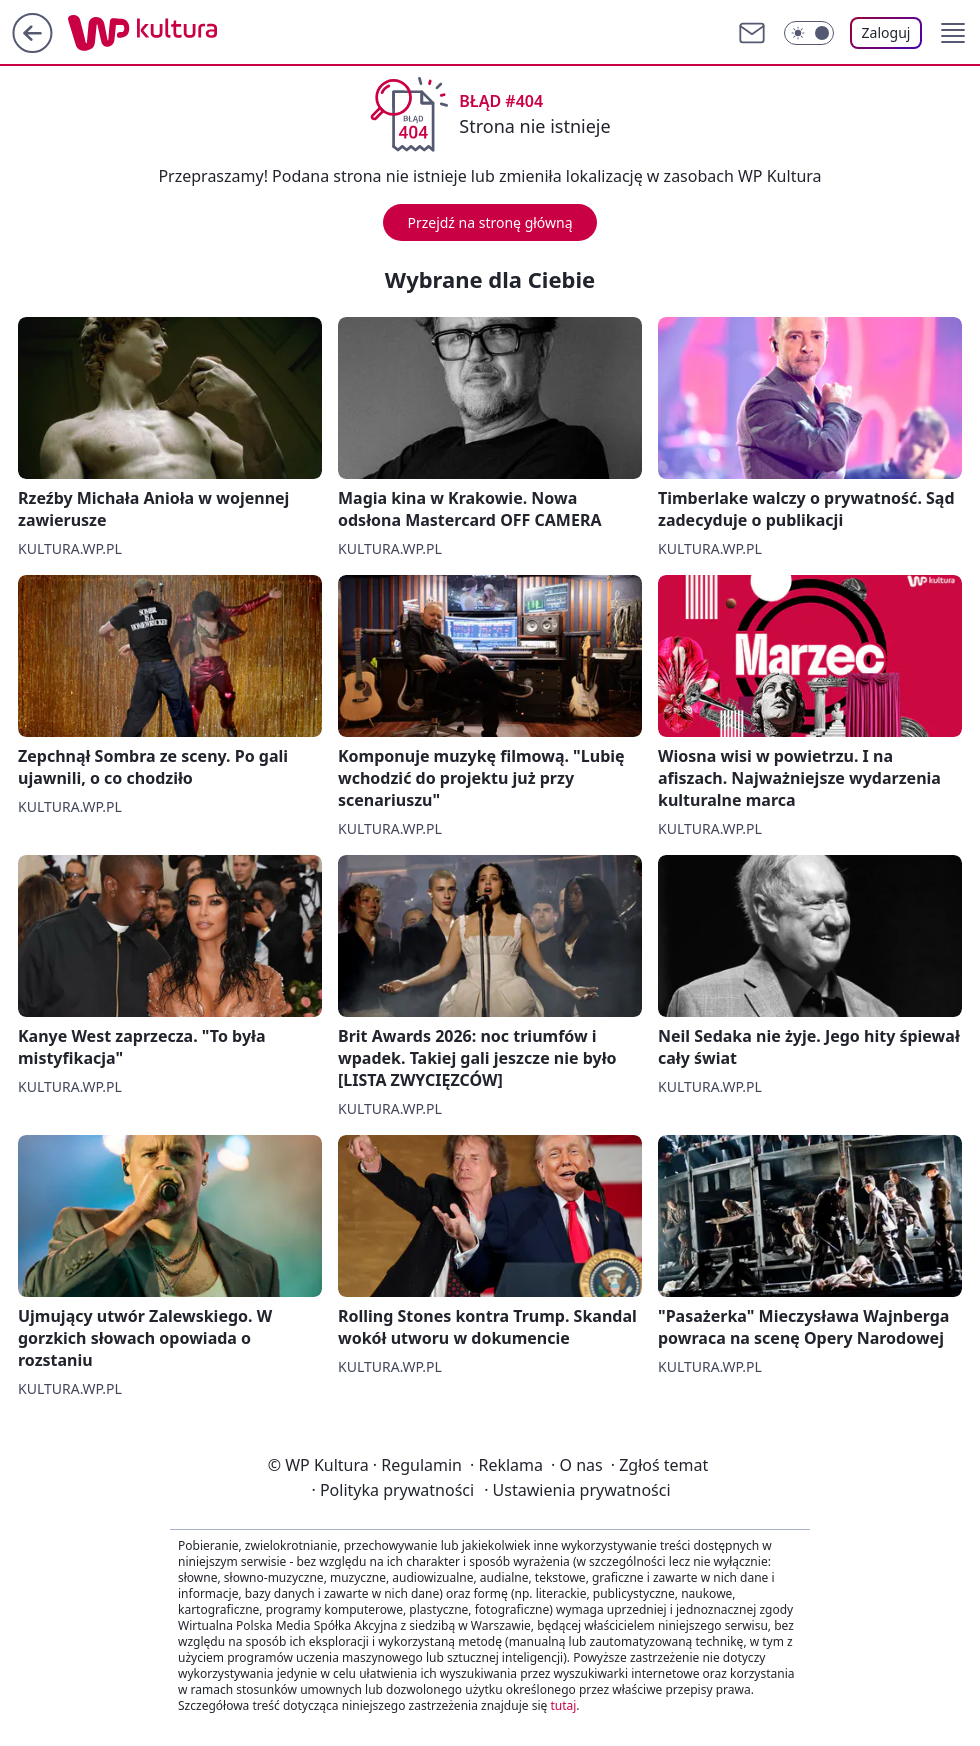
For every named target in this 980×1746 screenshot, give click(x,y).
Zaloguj (886, 32)
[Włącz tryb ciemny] (809, 33)
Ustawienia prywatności (577, 1490)
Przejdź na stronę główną (489, 222)
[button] (953, 33)
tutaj (563, 1705)
